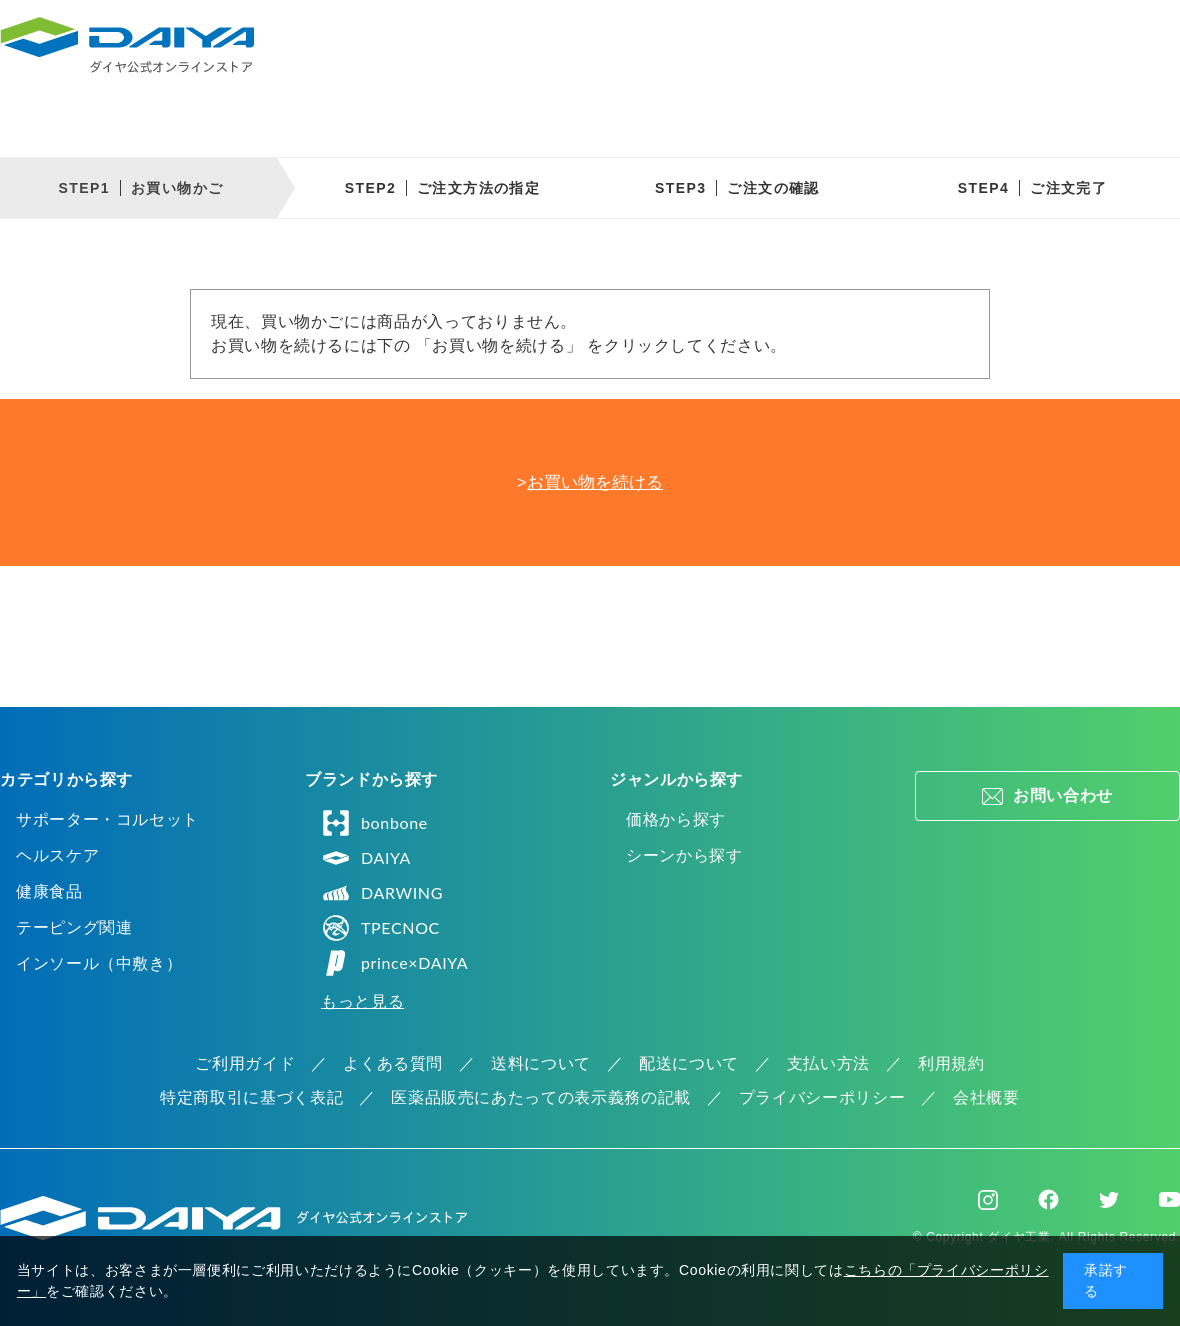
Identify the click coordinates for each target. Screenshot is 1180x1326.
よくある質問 (393, 1063)
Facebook (1048, 1199)
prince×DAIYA (394, 963)
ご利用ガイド (245, 1063)
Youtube (1169, 1200)
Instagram (988, 1200)
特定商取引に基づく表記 (251, 1097)
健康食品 (49, 891)
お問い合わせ (1063, 795)
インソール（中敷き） (99, 963)
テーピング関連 (74, 927)
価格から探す (676, 819)
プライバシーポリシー (822, 1097)
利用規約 (951, 1063)
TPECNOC (380, 928)
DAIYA (366, 858)
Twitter (1109, 1200)
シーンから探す (684, 855)
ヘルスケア (57, 855)
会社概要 (986, 1097)
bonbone (374, 823)
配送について (689, 1063)
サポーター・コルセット (107, 819)
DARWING (382, 893)
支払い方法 (828, 1063)
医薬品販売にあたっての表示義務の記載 (541, 1097)
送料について (541, 1063)
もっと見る (362, 1001)
